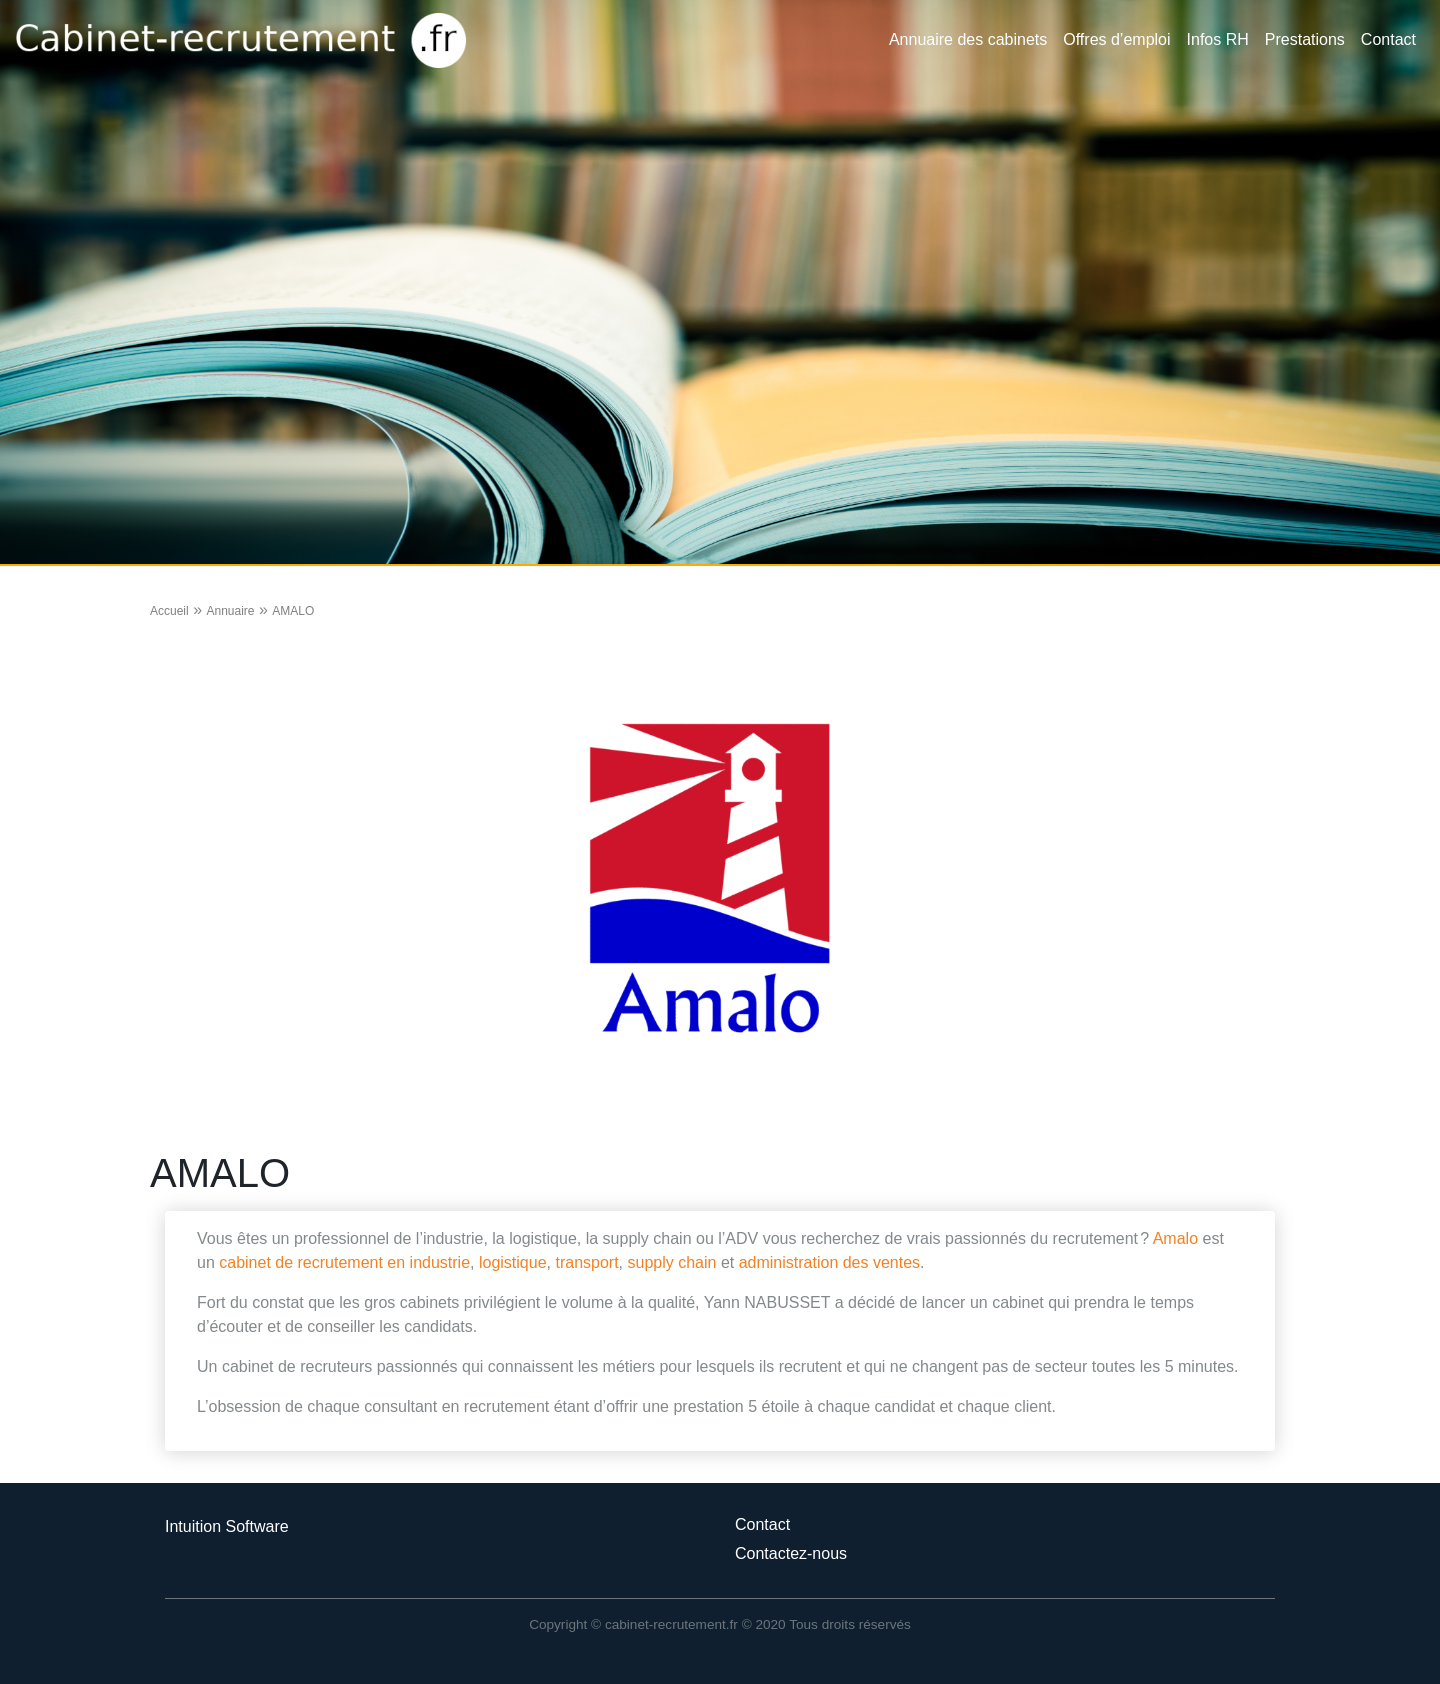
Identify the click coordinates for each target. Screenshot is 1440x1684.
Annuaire (230, 611)
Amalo (1175, 1238)
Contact (1388, 39)
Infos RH (1218, 39)
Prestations (1305, 39)
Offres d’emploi (1116, 39)
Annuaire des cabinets (968, 39)
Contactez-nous (791, 1553)
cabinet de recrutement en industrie (344, 1262)
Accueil (169, 611)
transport (586, 1262)
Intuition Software (227, 1526)
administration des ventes (829, 1262)
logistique (513, 1262)
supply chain (671, 1262)
